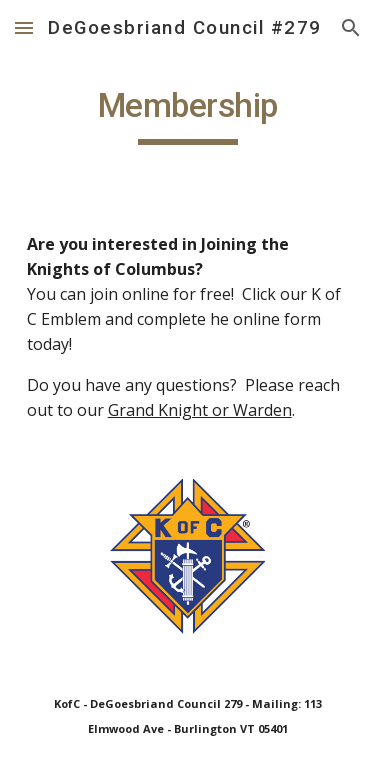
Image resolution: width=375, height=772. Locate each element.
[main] (188, 115)
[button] (24, 27)
